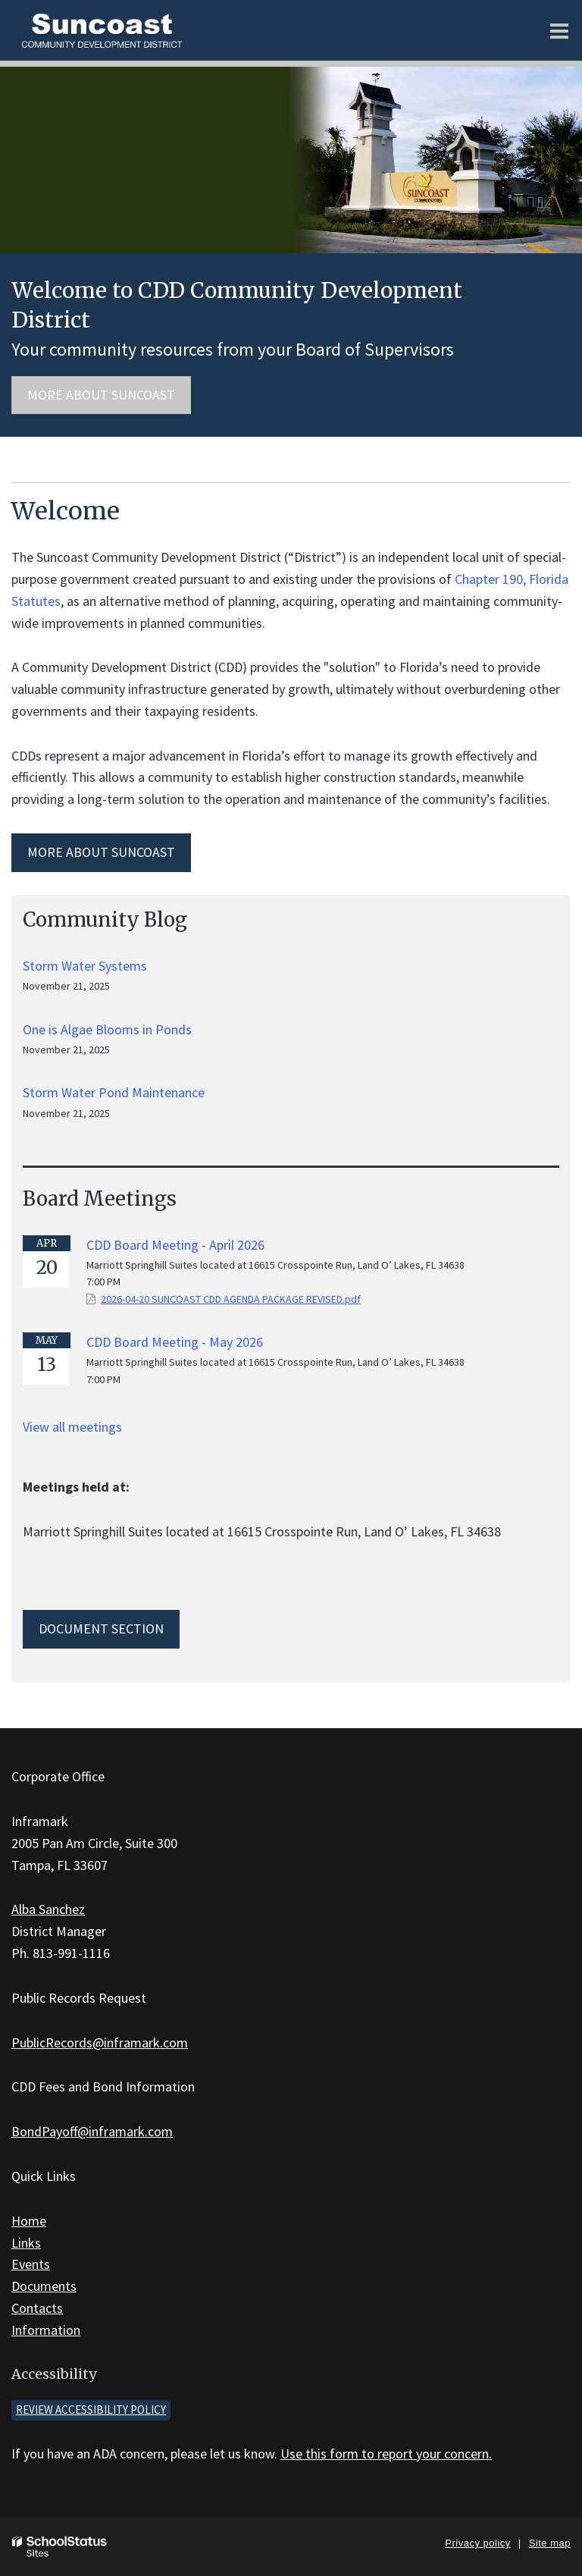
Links (26, 2242)
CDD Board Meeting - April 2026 (175, 1244)
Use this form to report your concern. (386, 2453)
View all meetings (72, 1426)
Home (28, 2220)
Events (30, 2264)
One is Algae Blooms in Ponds (107, 1029)
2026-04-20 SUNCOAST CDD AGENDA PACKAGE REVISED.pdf (231, 1299)
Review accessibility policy (91, 2409)
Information (45, 2330)
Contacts (37, 2308)
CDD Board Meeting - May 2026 (174, 1342)
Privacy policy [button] (477, 2543)
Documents (44, 2286)
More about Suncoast (101, 394)
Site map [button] (550, 2543)
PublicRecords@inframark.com (99, 2042)
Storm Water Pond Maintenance (114, 1092)
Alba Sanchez (48, 1909)
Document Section (101, 1628)
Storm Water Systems (85, 965)
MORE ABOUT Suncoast (101, 852)
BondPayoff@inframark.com (92, 2131)
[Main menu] (559, 30)
